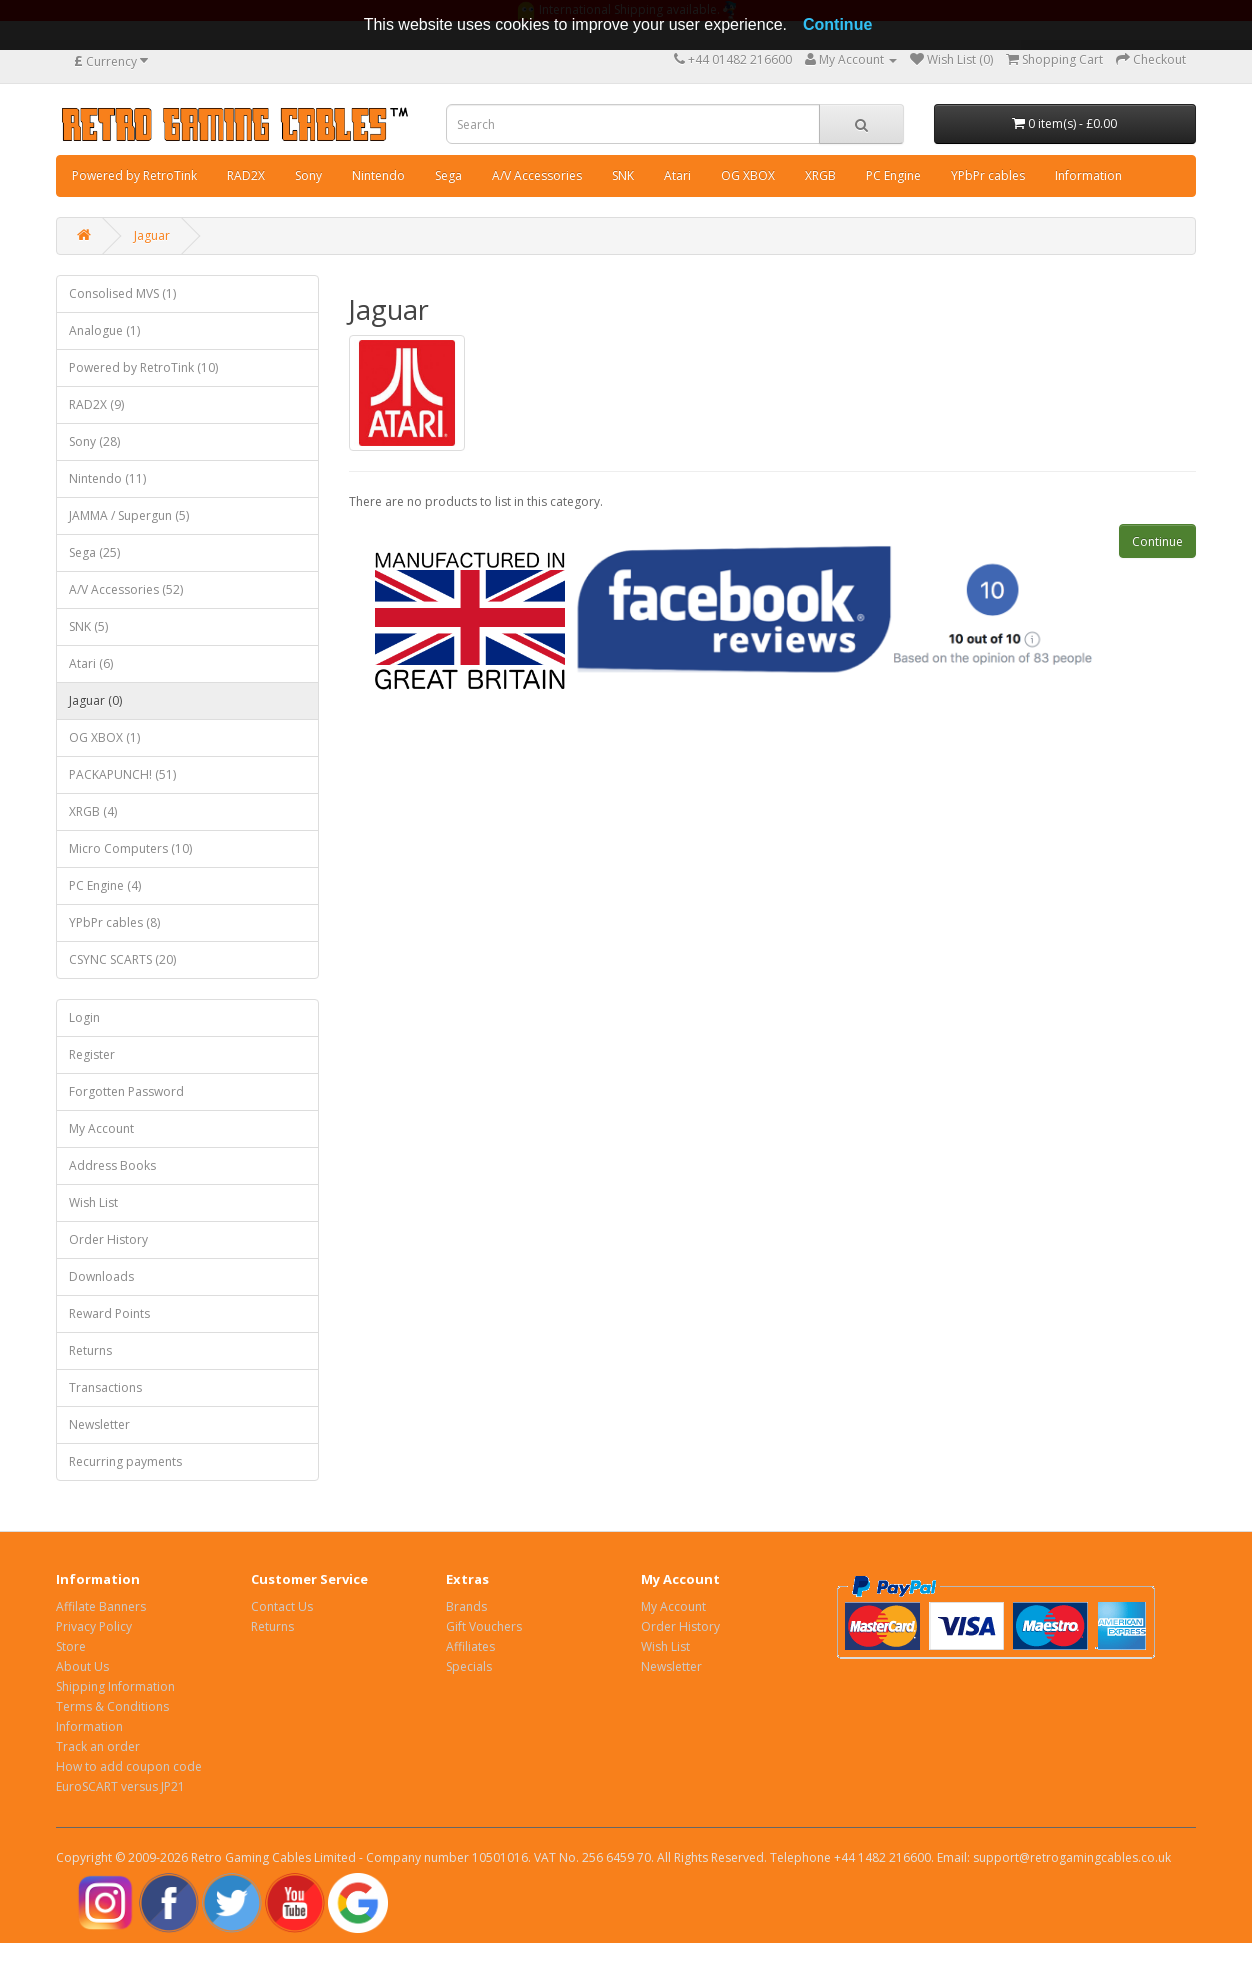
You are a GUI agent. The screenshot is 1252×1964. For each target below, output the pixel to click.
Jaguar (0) (95, 700)
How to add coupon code (129, 1766)
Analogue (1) (104, 330)
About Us (82, 1666)
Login (84, 1017)
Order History (108, 1239)
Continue (1157, 541)
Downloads (101, 1276)
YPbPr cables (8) (114, 922)
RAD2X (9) (96, 404)
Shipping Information (115, 1686)
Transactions (105, 1387)
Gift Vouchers (484, 1626)
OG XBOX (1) (104, 737)
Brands (466, 1606)
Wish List (93, 1202)
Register (92, 1054)
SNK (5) (88, 626)
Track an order (98, 1746)
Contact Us (282, 1606)
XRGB (820, 175)
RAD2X (246, 175)
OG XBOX (748, 175)
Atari (677, 175)
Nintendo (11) (107, 478)
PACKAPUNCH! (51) (122, 774)
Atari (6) (91, 663)
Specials (469, 1666)
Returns (90, 1350)
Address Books (112, 1165)
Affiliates (470, 1646)
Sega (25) (94, 552)
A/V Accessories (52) (126, 589)
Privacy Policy (94, 1626)
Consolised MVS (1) (122, 293)
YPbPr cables (988, 175)
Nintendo (378, 175)
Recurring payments (125, 1461)
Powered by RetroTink (134, 175)
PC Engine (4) (105, 885)
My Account (101, 1128)
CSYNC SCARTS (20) (122, 959)
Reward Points (109, 1313)
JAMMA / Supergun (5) (129, 515)
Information (1088, 175)
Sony (308, 175)
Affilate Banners (101, 1606)
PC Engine (893, 175)
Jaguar (152, 235)
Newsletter (99, 1424)
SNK (623, 175)
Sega (448, 175)
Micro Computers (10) (130, 848)
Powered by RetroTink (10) (143, 367)
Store (71, 1646)
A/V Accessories (537, 175)
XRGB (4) (93, 811)
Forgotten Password (126, 1091)
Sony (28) (94, 441)
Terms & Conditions (112, 1706)
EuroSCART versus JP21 (120, 1786)
